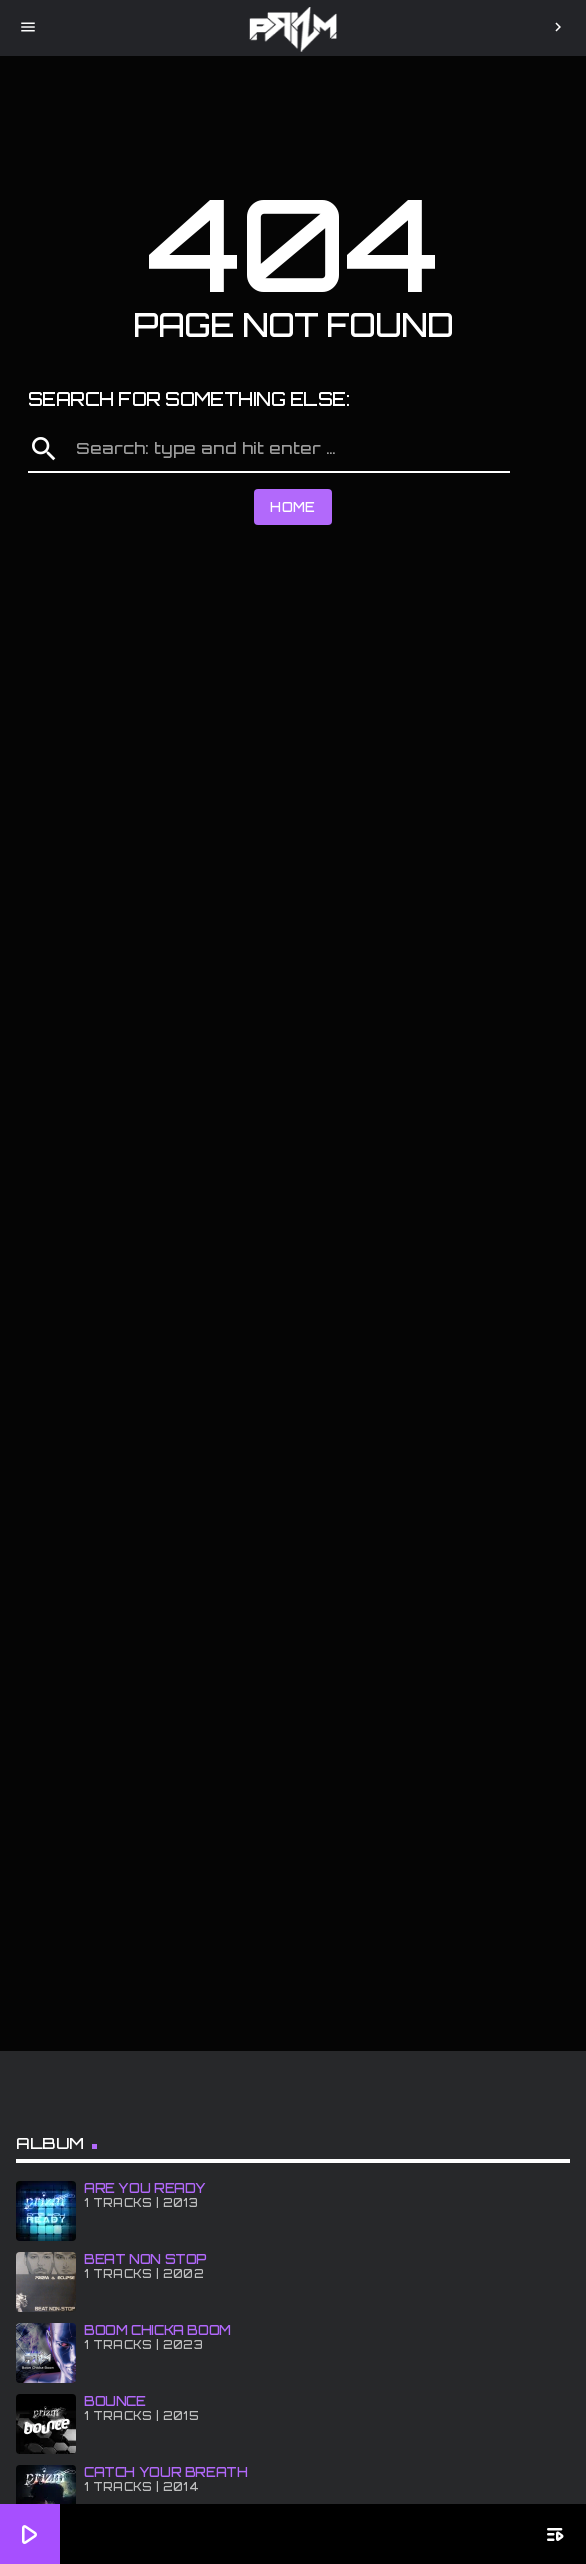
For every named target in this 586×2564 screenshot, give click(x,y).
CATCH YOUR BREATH (165, 2472)
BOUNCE (115, 2401)
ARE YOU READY (145, 2188)
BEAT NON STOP (145, 2259)
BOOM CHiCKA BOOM (157, 2330)
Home (293, 507)
